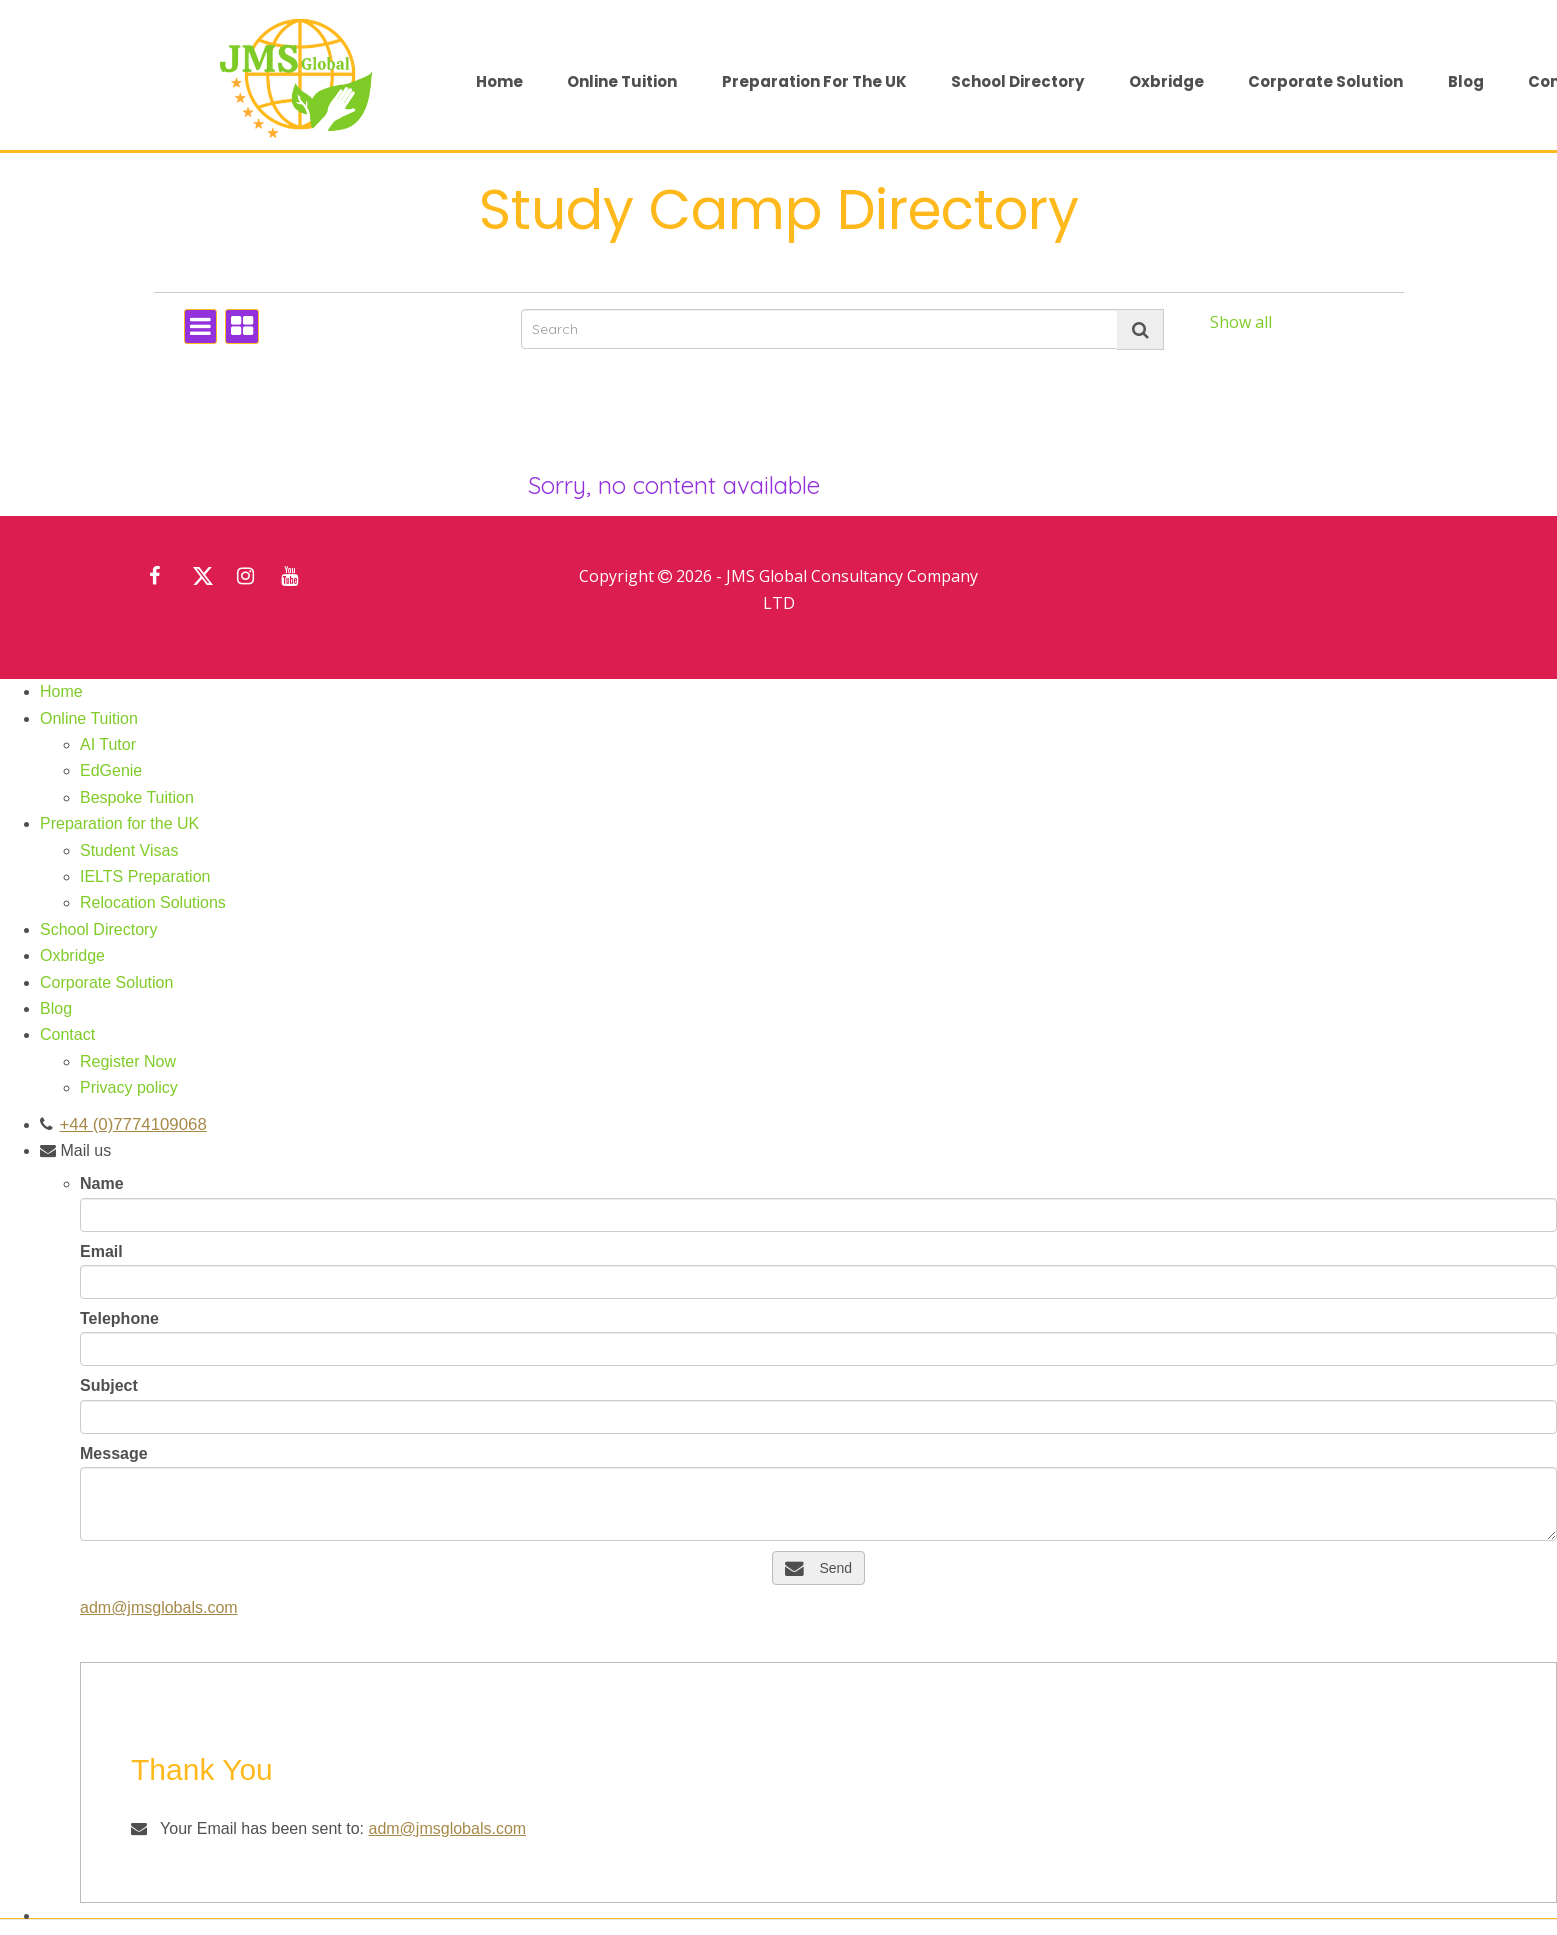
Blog (1466, 81)
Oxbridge (1166, 81)
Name (102, 1183)
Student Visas (129, 850)
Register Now (128, 1061)
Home (499, 81)
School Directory (1017, 81)
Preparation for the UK (814, 81)
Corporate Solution (1325, 81)
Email (101, 1251)
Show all (1241, 322)
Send (818, 1568)
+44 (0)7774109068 (127, 1124)
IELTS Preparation (145, 876)
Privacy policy (129, 1087)
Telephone (119, 1318)
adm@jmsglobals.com (159, 1607)
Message (114, 1453)
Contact (67, 1034)
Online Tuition (622, 81)
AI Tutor (108, 744)
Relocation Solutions (153, 902)
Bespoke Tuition (137, 797)
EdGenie (111, 770)
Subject (109, 1385)
